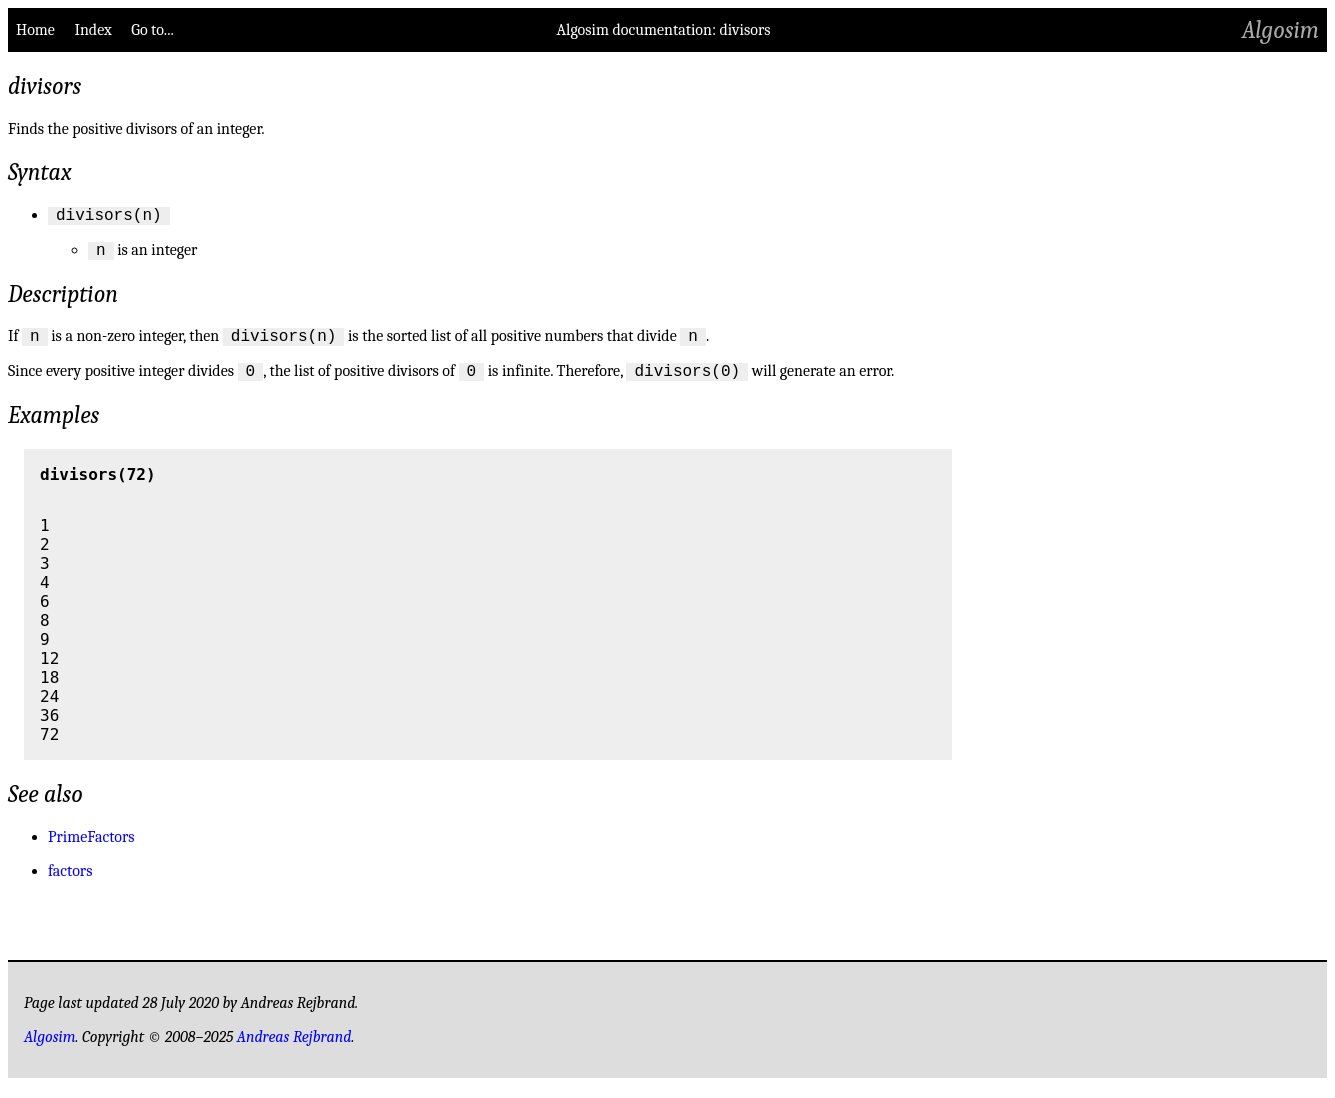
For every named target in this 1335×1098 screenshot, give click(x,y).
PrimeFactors (91, 849)
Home (35, 30)
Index (92, 30)
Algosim (1280, 30)
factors (70, 883)
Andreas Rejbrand (294, 1049)
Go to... (152, 30)
